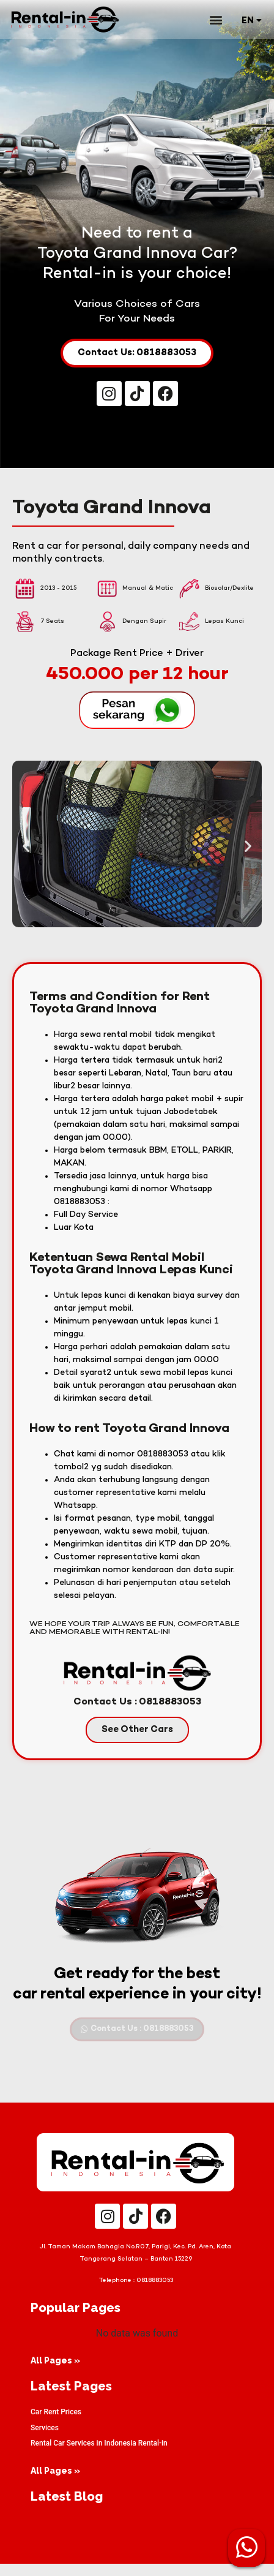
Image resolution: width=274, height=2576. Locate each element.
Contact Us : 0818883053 (137, 1714)
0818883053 (154, 2292)
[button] (216, 19)
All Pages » (55, 2373)
